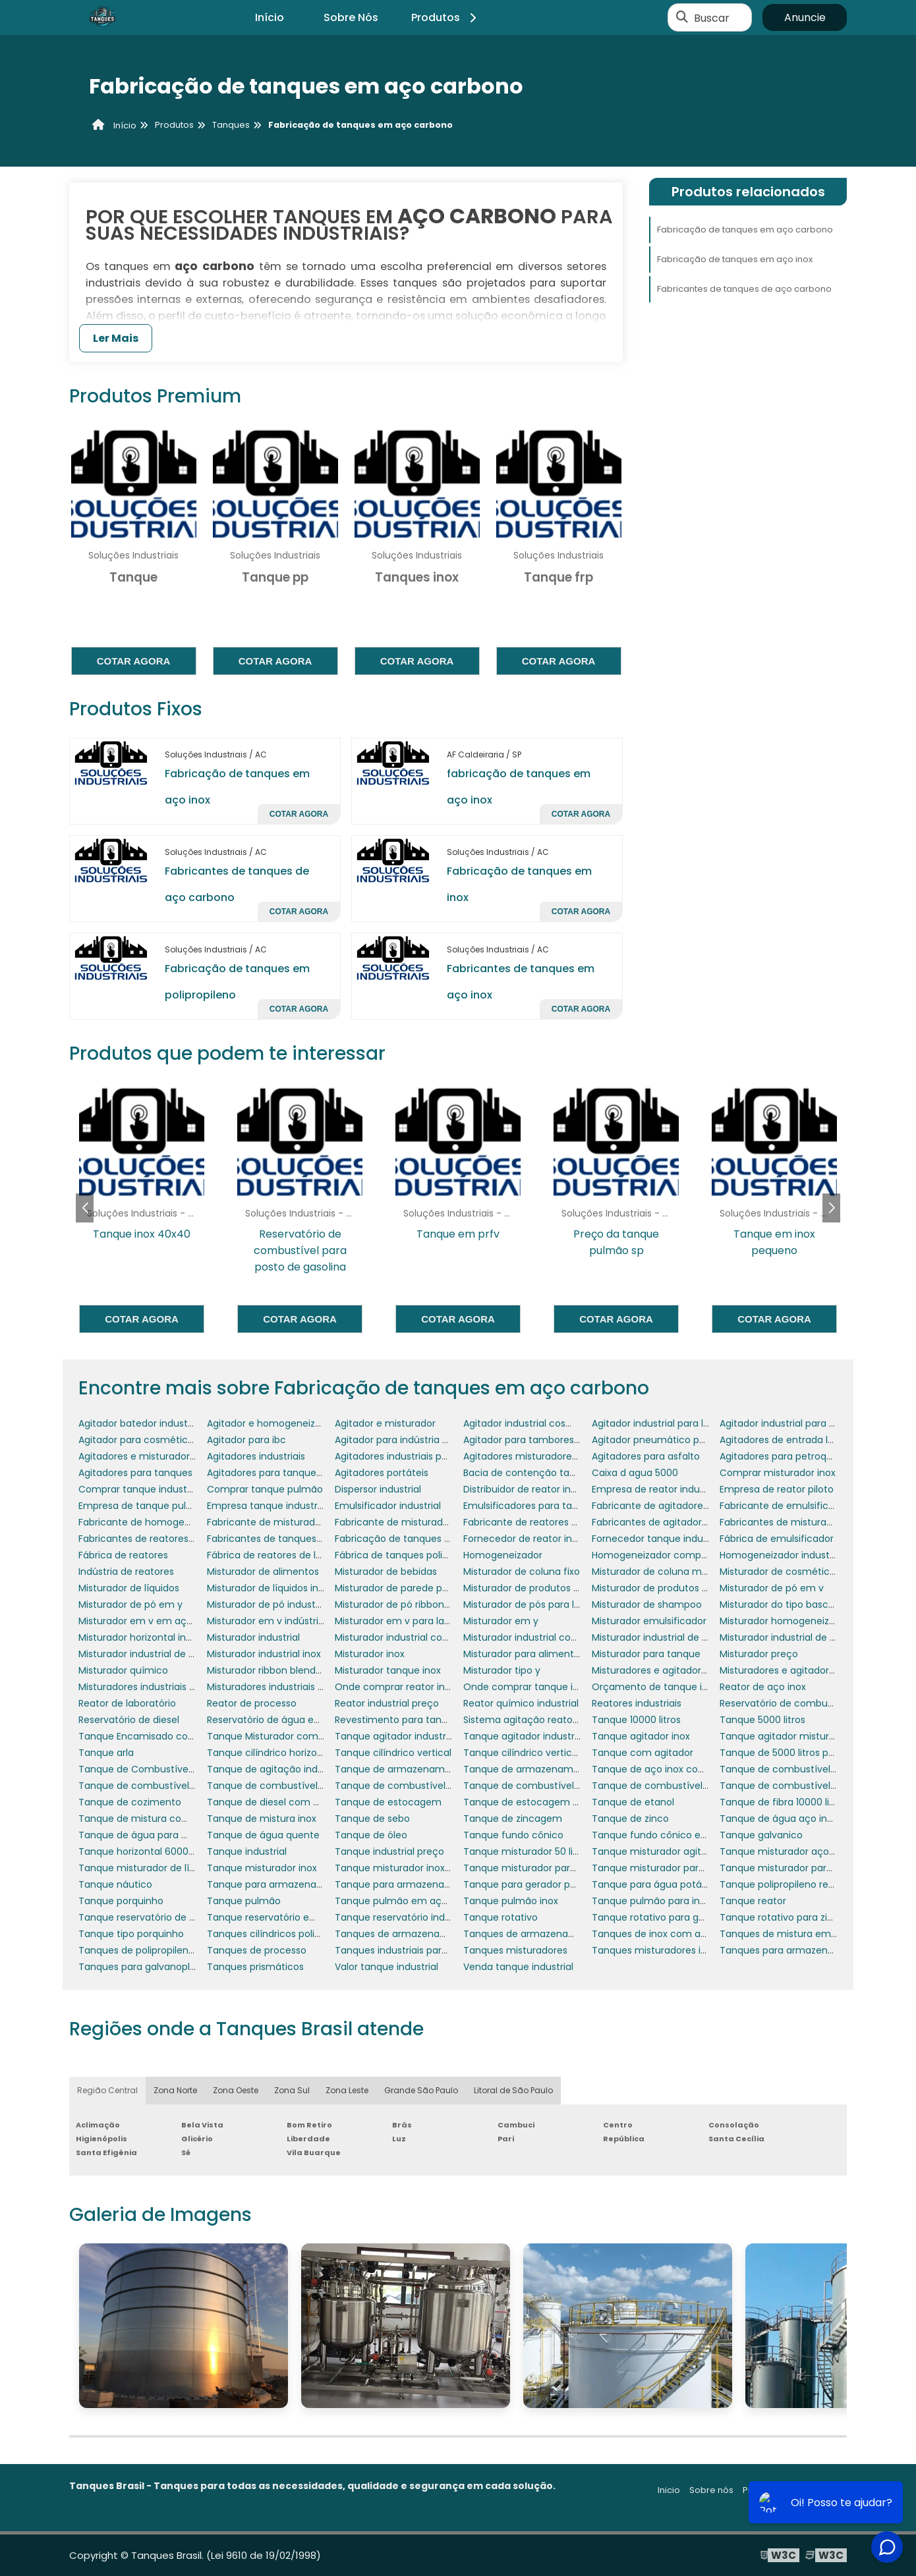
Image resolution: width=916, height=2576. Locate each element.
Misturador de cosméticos (780, 1571)
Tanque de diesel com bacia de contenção (307, 1802)
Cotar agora (134, 661)
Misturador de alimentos (263, 1571)
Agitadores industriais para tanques (416, 1456)
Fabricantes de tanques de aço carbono (744, 289)
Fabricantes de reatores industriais (157, 1538)
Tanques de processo (256, 1950)
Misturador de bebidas (386, 1571)
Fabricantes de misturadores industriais (810, 1522)
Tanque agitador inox (641, 1736)
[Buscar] (682, 18)
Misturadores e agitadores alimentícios (681, 1670)
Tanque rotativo (500, 1917)
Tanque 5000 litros (762, 1719)
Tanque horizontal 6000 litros (145, 1851)
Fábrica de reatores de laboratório (285, 1555)
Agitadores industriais (256, 1456)
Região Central (107, 2090)
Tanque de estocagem (388, 1802)
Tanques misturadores (515, 1950)
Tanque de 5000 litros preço (784, 1752)
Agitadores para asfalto (646, 1456)
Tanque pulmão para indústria (661, 1900)
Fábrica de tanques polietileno (404, 1555)
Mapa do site (819, 2490)
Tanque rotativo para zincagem (793, 1917)
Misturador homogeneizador (785, 1621)
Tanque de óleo (371, 1835)
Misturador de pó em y (130, 1604)
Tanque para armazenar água (404, 1884)
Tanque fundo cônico (513, 1835)
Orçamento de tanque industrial (666, 1686)
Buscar (712, 17)
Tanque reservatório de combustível (162, 1917)
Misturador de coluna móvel (656, 1571)
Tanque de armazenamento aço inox (421, 1769)
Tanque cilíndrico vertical (393, 1752)
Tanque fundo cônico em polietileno (676, 1835)
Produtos (445, 17)
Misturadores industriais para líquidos (163, 1686)
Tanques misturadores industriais (668, 1950)
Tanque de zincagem (512, 1818)
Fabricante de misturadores (399, 1522)
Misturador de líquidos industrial (279, 1588)
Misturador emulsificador (649, 1621)
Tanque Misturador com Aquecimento (295, 1736)
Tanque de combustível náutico (281, 1785)
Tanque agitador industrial (395, 1736)
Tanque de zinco (630, 1818)
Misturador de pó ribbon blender (408, 1604)
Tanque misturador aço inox (785, 1851)
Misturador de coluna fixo (521, 1571)
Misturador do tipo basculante (789, 1604)
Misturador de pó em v (772, 1588)
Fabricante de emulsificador (784, 1505)
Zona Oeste (235, 2090)
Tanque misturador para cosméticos (548, 1868)
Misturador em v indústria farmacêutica (299, 1621)
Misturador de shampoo (647, 1604)
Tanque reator (753, 1900)
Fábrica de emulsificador (777, 1538)
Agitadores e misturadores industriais (163, 1456)
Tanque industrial (247, 1851)
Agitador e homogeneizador (271, 1423)
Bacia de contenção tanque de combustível (565, 1472)
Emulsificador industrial (388, 1505)
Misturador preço (759, 1653)
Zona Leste (347, 2090)
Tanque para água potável (653, 1884)
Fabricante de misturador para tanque (295, 1522)
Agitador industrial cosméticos (533, 1423)
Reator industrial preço (387, 1703)
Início (269, 17)
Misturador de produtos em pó (533, 1588)
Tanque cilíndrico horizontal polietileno (296, 1752)
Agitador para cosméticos (138, 1439)
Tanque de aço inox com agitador (670, 1769)
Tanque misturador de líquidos (148, 1868)
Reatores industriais (636, 1703)
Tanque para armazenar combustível (293, 1884)
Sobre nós (711, 2490)
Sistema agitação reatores (525, 1719)
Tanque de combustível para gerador (678, 1785)
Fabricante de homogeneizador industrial (173, 1522)
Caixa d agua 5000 (635, 1472)
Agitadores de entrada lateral (787, 1439)
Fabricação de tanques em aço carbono (745, 229)
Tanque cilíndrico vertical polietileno (546, 1752)
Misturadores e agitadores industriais (804, 1670)
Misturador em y (500, 1621)
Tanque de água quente (263, 1835)
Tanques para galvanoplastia (145, 1966)
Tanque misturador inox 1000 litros (413, 1868)
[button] (831, 1207)
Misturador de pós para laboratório (542, 1604)
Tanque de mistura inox (261, 1818)
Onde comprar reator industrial (406, 1686)
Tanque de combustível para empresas (554, 1785)
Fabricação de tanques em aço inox (735, 259)
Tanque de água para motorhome (158, 1835)
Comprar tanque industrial (139, 1489)
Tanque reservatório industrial (403, 1917)
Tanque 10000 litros (636, 1719)
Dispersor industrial (378, 1489)
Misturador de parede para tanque (414, 1588)
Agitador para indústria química (407, 1439)
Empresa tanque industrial (267, 1505)
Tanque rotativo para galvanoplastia (676, 1917)
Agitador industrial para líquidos (664, 1423)
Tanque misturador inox (262, 1868)
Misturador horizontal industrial (148, 1637)
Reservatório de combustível (786, 1703)
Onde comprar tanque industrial (537, 1686)
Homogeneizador (502, 1555)
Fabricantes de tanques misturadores (293, 1538)
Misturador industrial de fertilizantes (802, 1637)
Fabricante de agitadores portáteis (672, 1505)
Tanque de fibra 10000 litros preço (798, 1802)
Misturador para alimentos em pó (540, 1653)
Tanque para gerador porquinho (537, 1884)
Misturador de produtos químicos (668, 1588)
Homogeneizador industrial (781, 1555)
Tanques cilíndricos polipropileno (282, 1933)
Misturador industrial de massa (148, 1653)
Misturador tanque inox (388, 1670)
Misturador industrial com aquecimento (426, 1637)
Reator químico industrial (521, 1703)
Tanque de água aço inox (779, 1818)
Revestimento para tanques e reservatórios (435, 1719)
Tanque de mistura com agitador (155, 1818)
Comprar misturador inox (778, 1472)
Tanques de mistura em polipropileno (806, 1933)
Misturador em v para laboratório (410, 1621)
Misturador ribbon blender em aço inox (296, 1670)
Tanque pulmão (244, 1900)
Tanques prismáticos (255, 1966)
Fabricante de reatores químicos (538, 1522)
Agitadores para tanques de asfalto (288, 1472)
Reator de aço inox (763, 1686)
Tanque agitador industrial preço (538, 1736)
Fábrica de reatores (123, 1555)
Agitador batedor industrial (139, 1423)
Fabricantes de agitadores (652, 1522)
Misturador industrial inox (264, 1653)
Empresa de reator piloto (777, 1489)
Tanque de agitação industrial (276, 1769)
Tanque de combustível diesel (148, 1785)
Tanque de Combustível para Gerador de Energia (191, 1769)
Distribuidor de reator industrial (533, 1489)
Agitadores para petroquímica (789, 1456)
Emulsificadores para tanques (531, 1505)
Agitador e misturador (385, 1423)
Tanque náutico (115, 1884)
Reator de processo (252, 1703)
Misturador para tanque (646, 1653)
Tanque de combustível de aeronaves (808, 1769)
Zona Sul (292, 2090)
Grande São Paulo (421, 2090)
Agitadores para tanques (135, 1472)
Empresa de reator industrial (657, 1489)
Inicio (669, 2490)
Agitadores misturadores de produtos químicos (572, 1456)
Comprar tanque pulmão (265, 1489)
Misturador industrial (253, 1637)
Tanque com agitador (642, 1752)
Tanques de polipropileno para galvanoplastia (183, 1950)
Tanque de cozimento (129, 1802)
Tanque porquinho (120, 1900)
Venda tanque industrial (518, 1966)
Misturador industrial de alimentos (670, 1637)
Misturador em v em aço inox (146, 1621)
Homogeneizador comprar (653, 1555)
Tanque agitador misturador (785, 1736)
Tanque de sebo (372, 1818)
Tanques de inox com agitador (662, 1933)
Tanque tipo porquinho (131, 1933)
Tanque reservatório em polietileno (288, 1917)
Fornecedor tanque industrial (658, 1538)
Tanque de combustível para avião (416, 1785)
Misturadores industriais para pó (280, 1686)
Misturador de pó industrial (268, 1604)
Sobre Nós (351, 17)
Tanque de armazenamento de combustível (566, 1769)
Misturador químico (123, 1670)
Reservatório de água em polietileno (290, 1719)
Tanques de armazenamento (403, 1933)
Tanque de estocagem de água (537, 1802)
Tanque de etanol (633, 1802)
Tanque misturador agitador (657, 1851)
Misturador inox (370, 1653)
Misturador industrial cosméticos (538, 1637)
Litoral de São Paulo (513, 2090)
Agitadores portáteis (381, 1472)
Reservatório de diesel (128, 1719)
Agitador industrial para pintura (791, 1423)
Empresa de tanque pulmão (143, 1505)
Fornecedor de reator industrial (534, 1538)
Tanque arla (106, 1752)
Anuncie (805, 17)
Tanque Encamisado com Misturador (163, 1736)
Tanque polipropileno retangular (793, 1884)
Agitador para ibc (246, 1439)
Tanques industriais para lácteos (409, 1950)
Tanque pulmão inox (510, 1900)
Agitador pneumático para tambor (672, 1439)
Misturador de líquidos (128, 1588)
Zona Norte (175, 2090)
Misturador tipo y (501, 1670)
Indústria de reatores (126, 1571)
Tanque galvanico (761, 1835)
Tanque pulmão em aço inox (402, 1900)
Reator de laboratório (127, 1703)
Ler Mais (115, 338)
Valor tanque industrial (386, 1966)
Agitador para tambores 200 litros (540, 1439)
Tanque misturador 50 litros (526, 1851)
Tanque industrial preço (389, 1851)
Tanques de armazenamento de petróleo (559, 1933)
